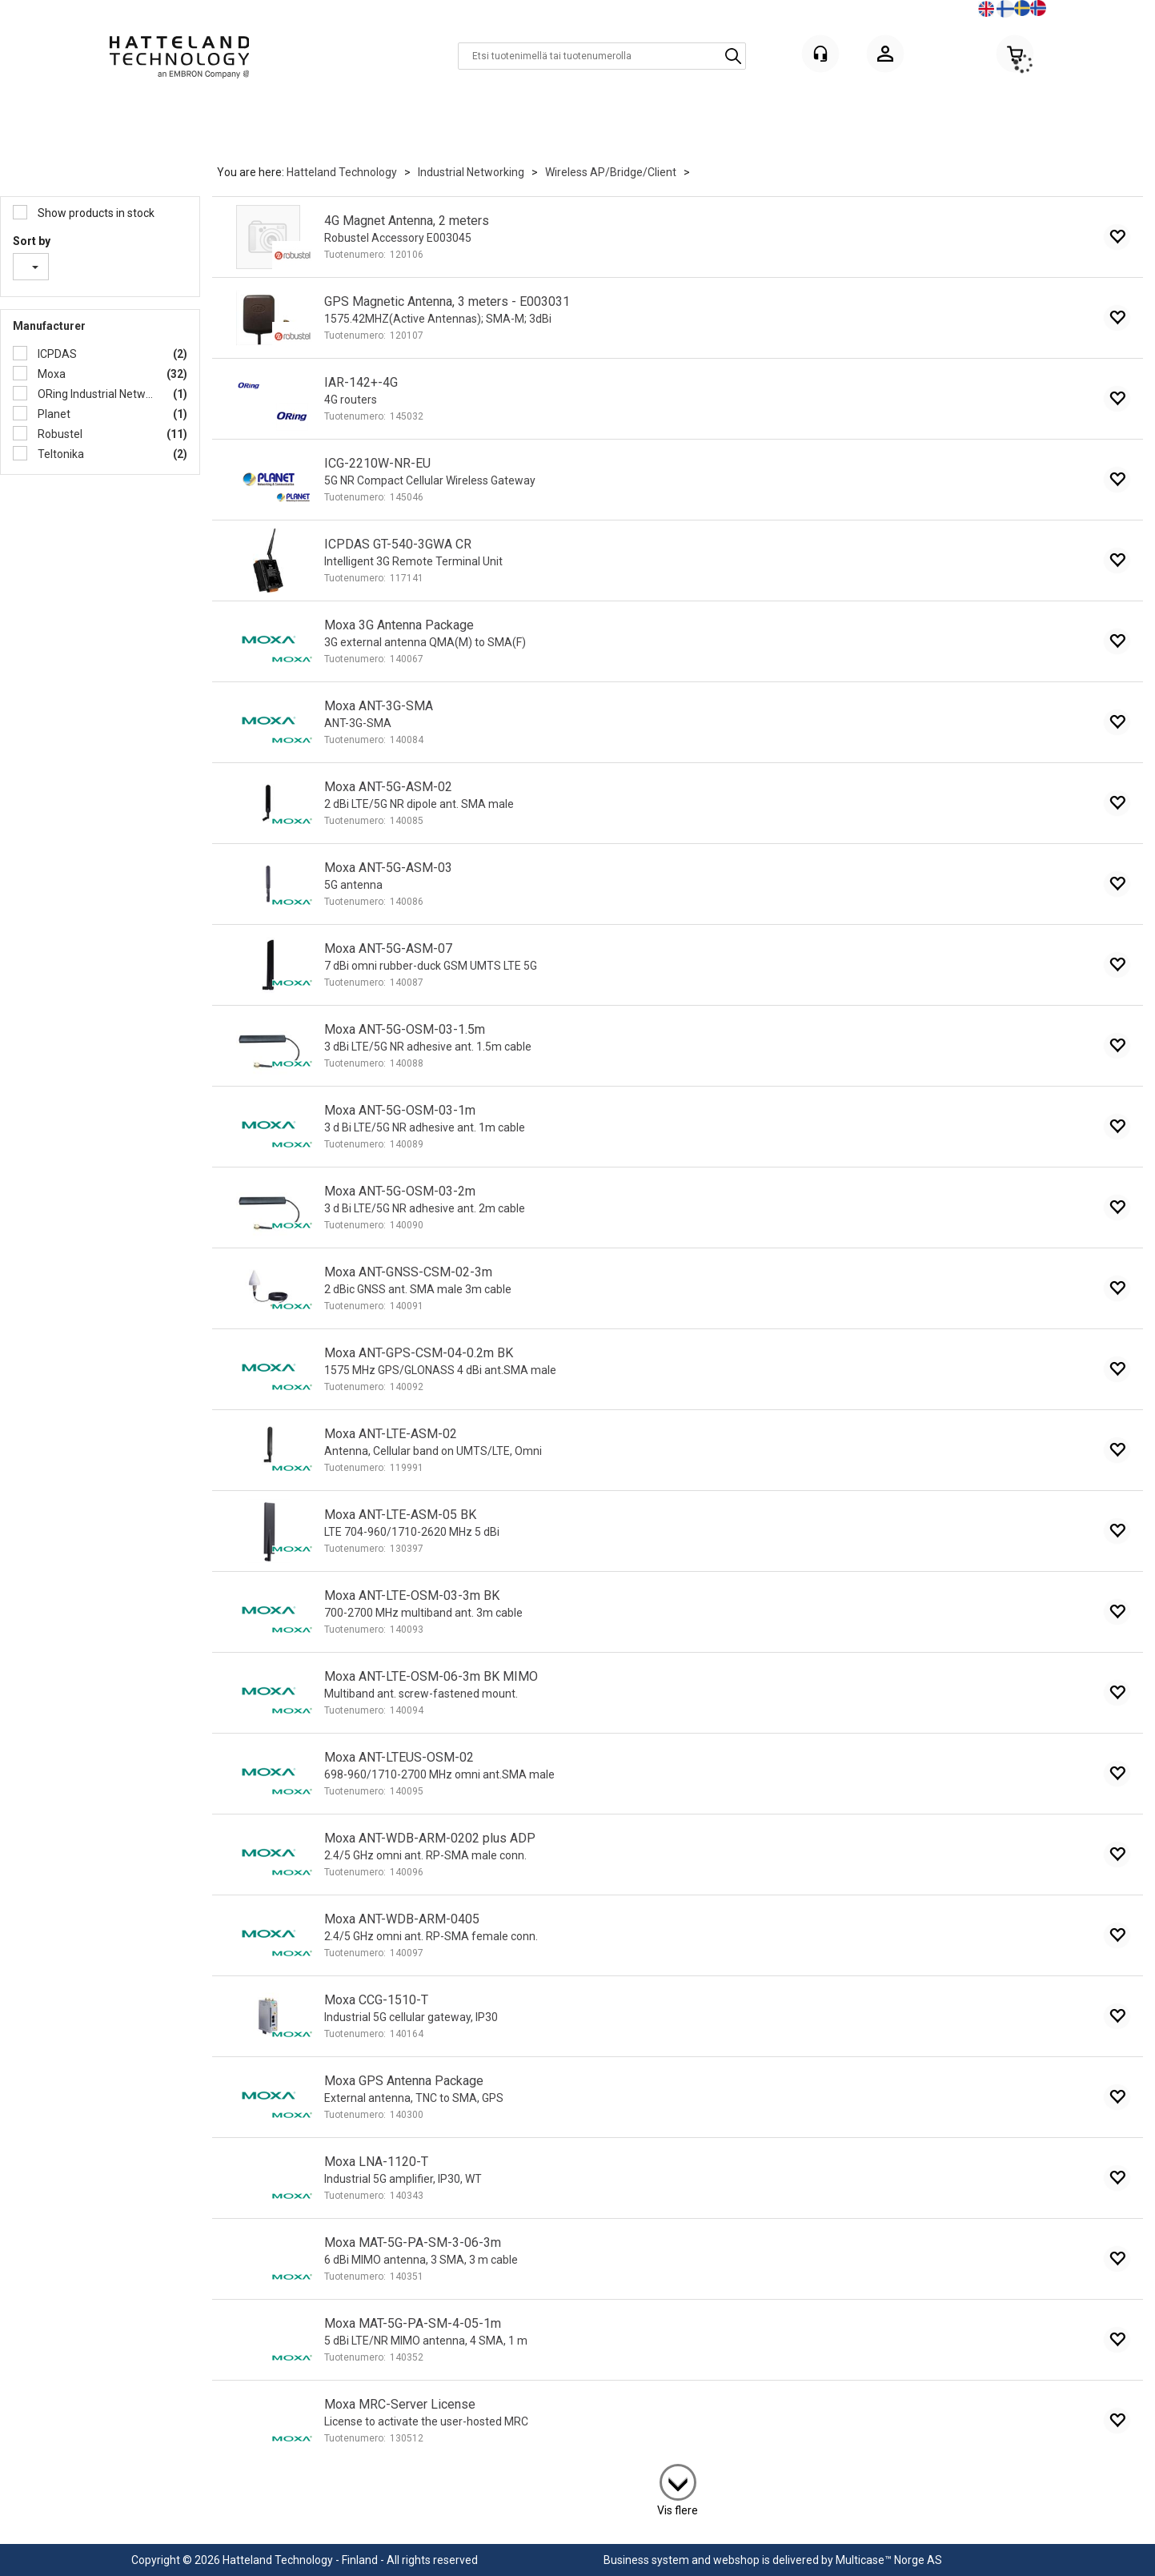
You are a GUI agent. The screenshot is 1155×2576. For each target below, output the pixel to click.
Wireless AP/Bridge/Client (610, 172)
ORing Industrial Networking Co (95, 394)
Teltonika (59, 454)
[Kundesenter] (820, 53)
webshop (736, 2560)
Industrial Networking (471, 172)
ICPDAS (56, 354)
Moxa (50, 374)
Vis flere (677, 2510)
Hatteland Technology (342, 172)
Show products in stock (94, 213)
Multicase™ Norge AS (889, 2560)
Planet (52, 414)
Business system (646, 2560)
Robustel (58, 434)
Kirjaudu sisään (885, 56)
